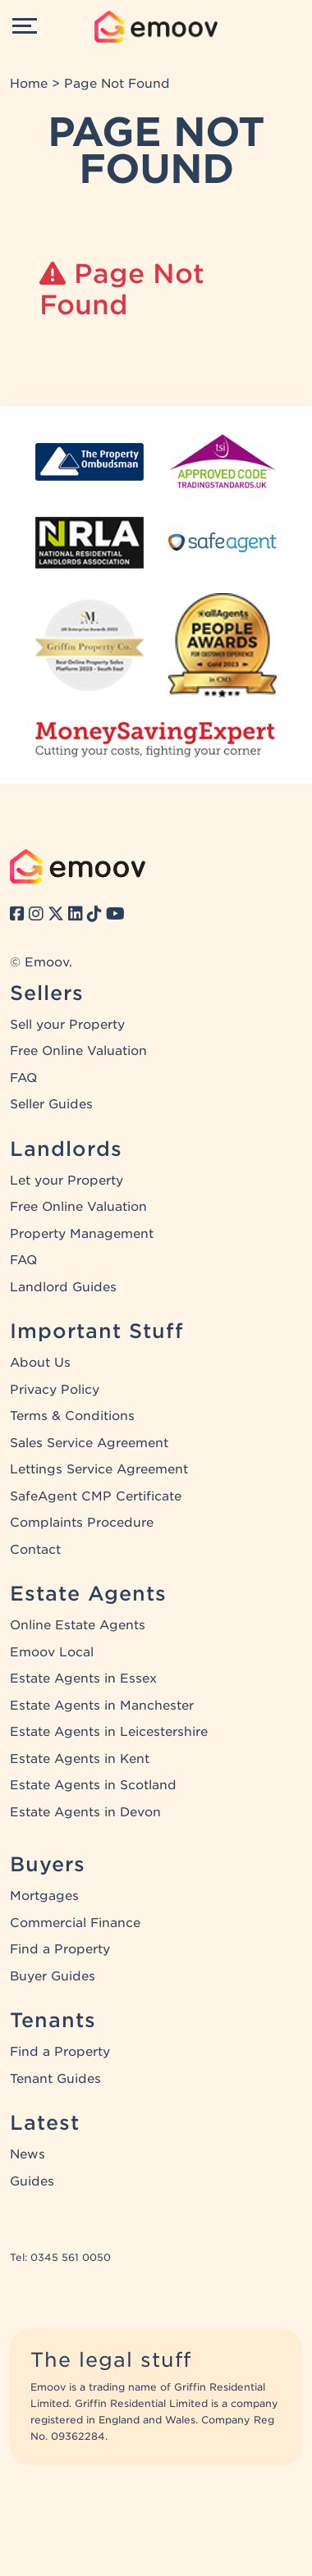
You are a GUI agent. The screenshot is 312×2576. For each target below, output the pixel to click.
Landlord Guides (63, 1287)
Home (29, 83)
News (27, 2154)
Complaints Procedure (82, 1522)
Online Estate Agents (77, 1625)
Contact (35, 1549)
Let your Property (66, 1180)
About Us (40, 1362)
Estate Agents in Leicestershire (109, 1731)
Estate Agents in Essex (83, 1678)
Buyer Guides (52, 1976)
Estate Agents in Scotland (93, 1785)
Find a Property (60, 1949)
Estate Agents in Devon (85, 1812)
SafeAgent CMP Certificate (95, 1496)
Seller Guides (51, 1104)
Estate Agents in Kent (79, 1759)
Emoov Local (52, 1652)
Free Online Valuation (78, 1051)
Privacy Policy (54, 1389)
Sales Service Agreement (89, 1443)
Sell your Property (67, 1024)
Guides (32, 2181)
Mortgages (44, 1896)
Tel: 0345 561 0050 (60, 2257)
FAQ (23, 1078)
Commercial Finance (75, 1923)
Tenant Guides (55, 2078)
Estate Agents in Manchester (102, 1705)
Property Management (82, 1233)
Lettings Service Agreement (99, 1469)
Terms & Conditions (72, 1416)
